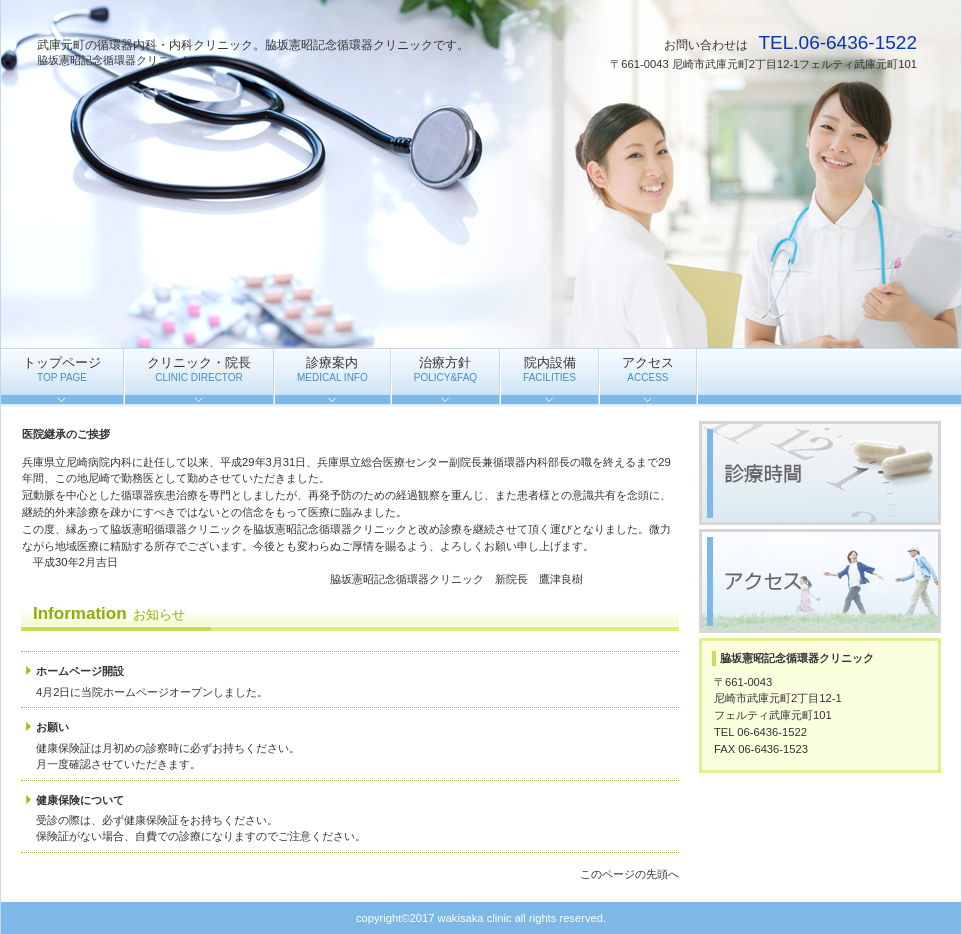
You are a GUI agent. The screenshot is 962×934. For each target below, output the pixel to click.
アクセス (820, 581)
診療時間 (820, 473)
